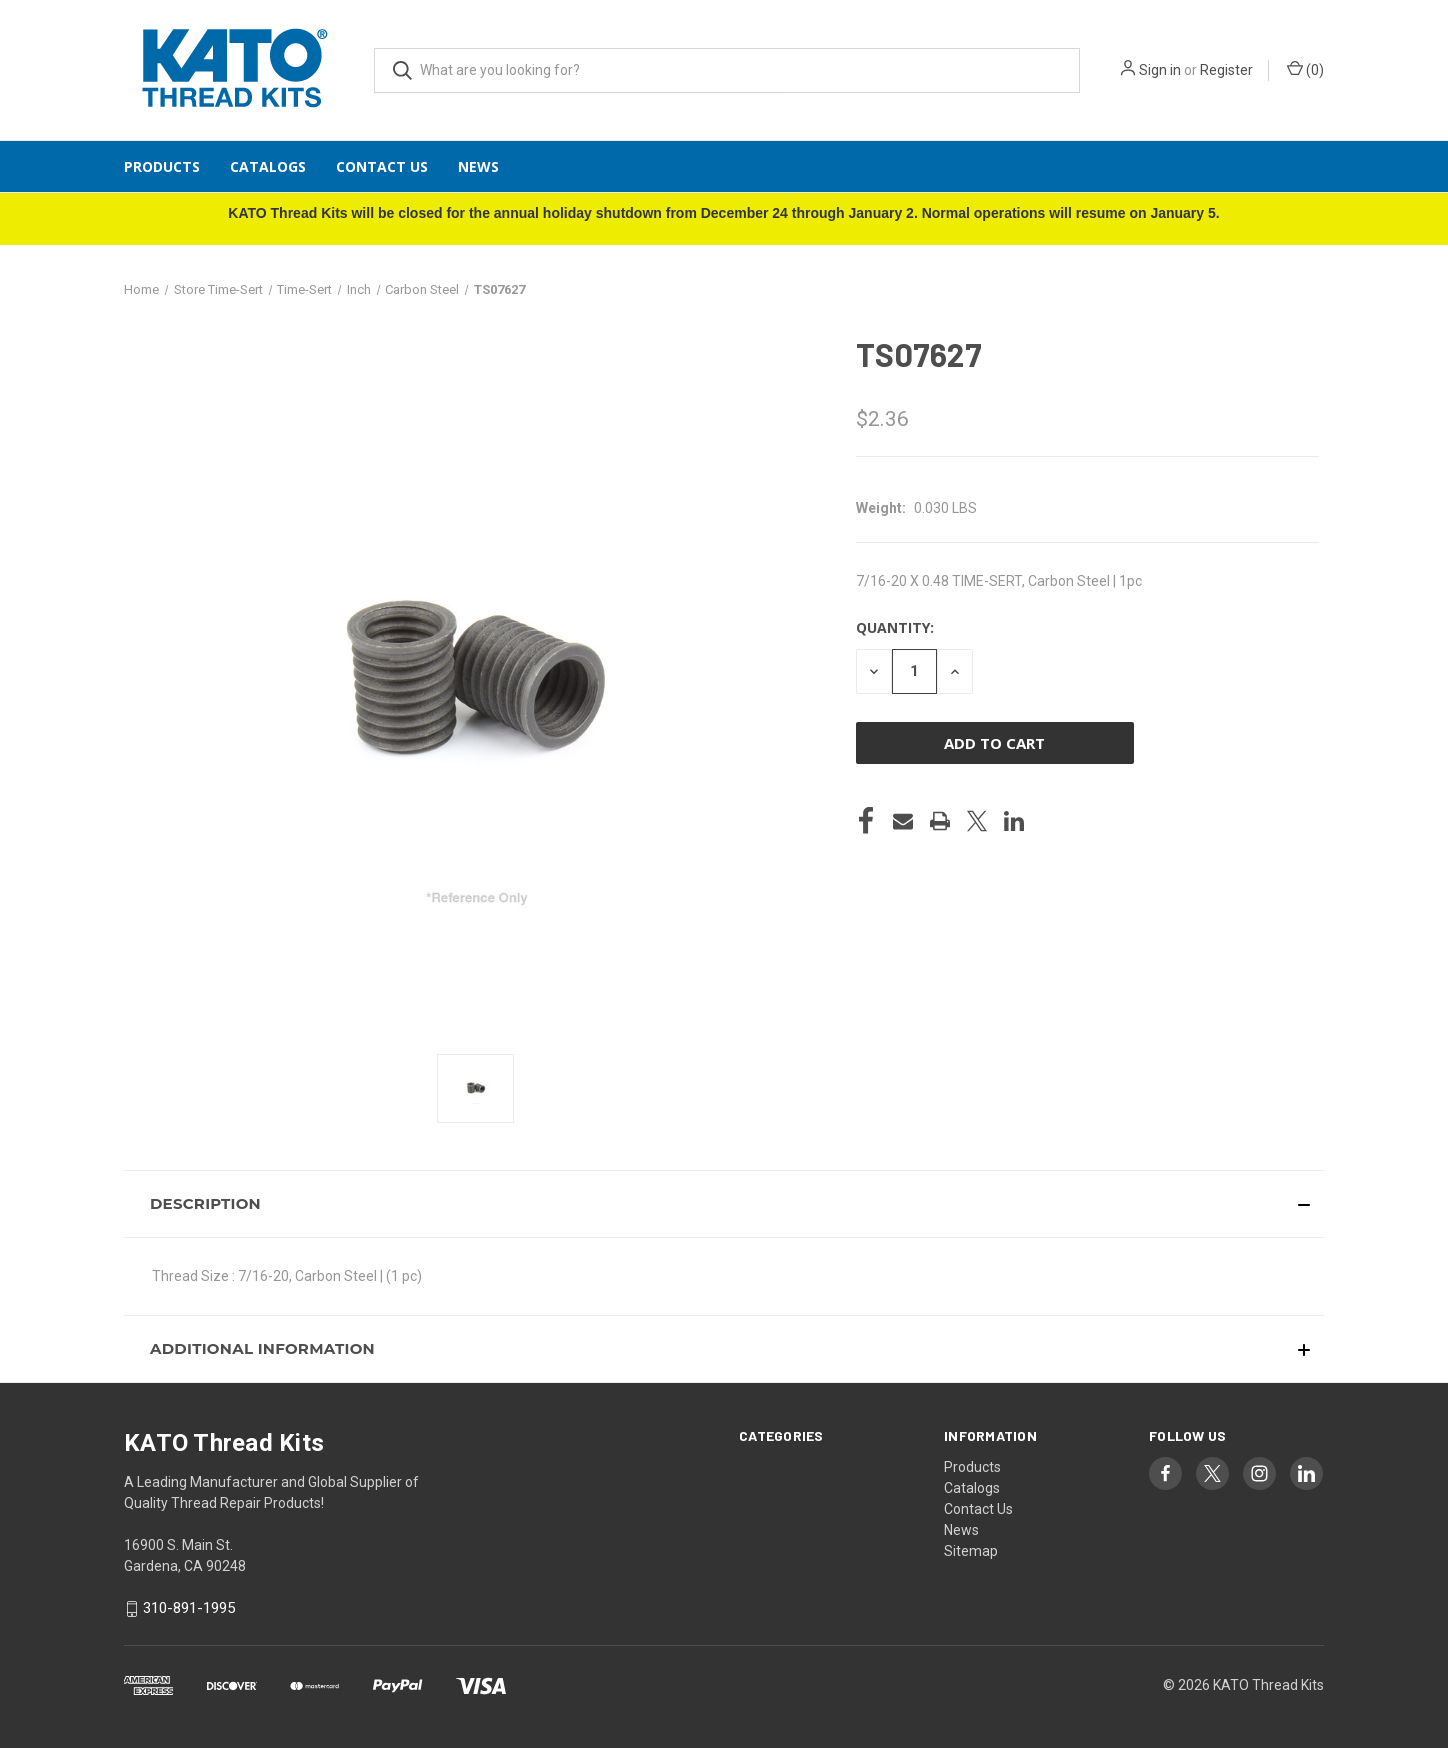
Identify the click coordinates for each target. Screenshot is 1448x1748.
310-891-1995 (189, 1608)
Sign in (1160, 70)
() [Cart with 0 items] (1305, 69)
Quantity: (895, 627)
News (478, 166)
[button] (724, 1204)
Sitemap (971, 1551)
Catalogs (268, 166)
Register (1226, 70)
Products (162, 166)
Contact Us (382, 166)
